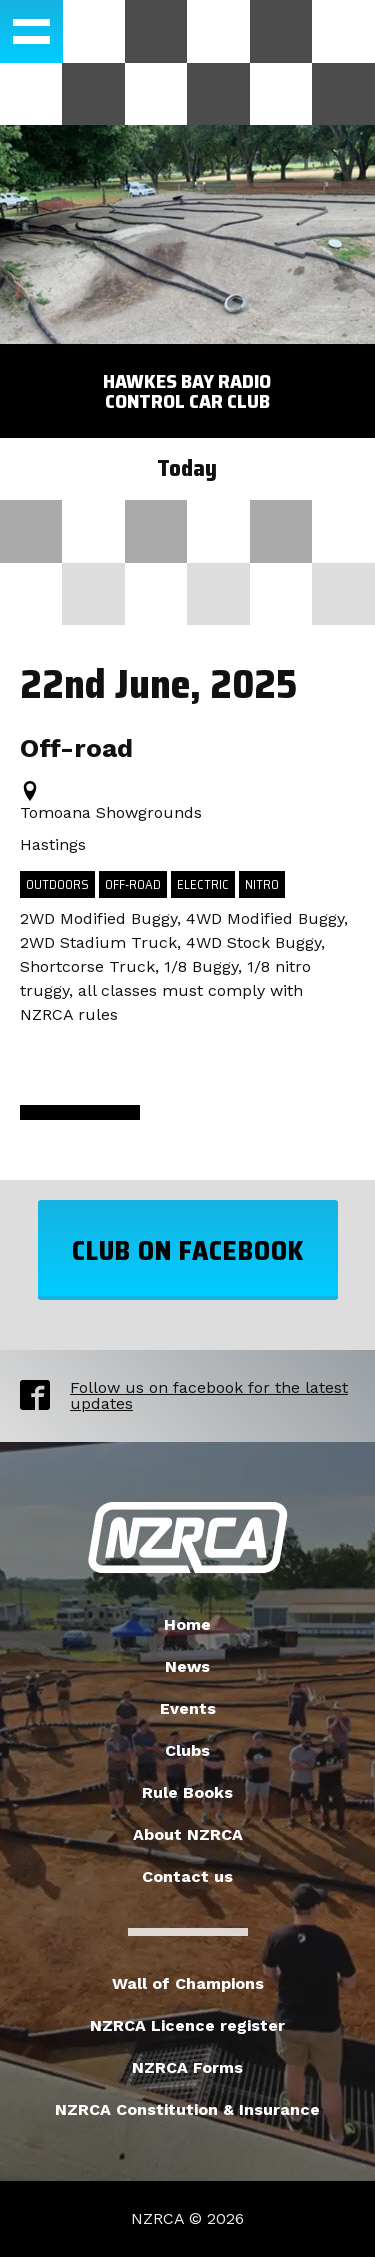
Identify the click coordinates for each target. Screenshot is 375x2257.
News (187, 1666)
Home (187, 1624)
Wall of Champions (188, 1983)
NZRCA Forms (187, 2067)
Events (188, 1708)
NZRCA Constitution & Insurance (187, 2109)
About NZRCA (188, 1834)
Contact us (187, 1876)
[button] (31, 31)
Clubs (187, 1750)
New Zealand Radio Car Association (188, 1538)
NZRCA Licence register (187, 2025)
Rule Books (187, 1792)
